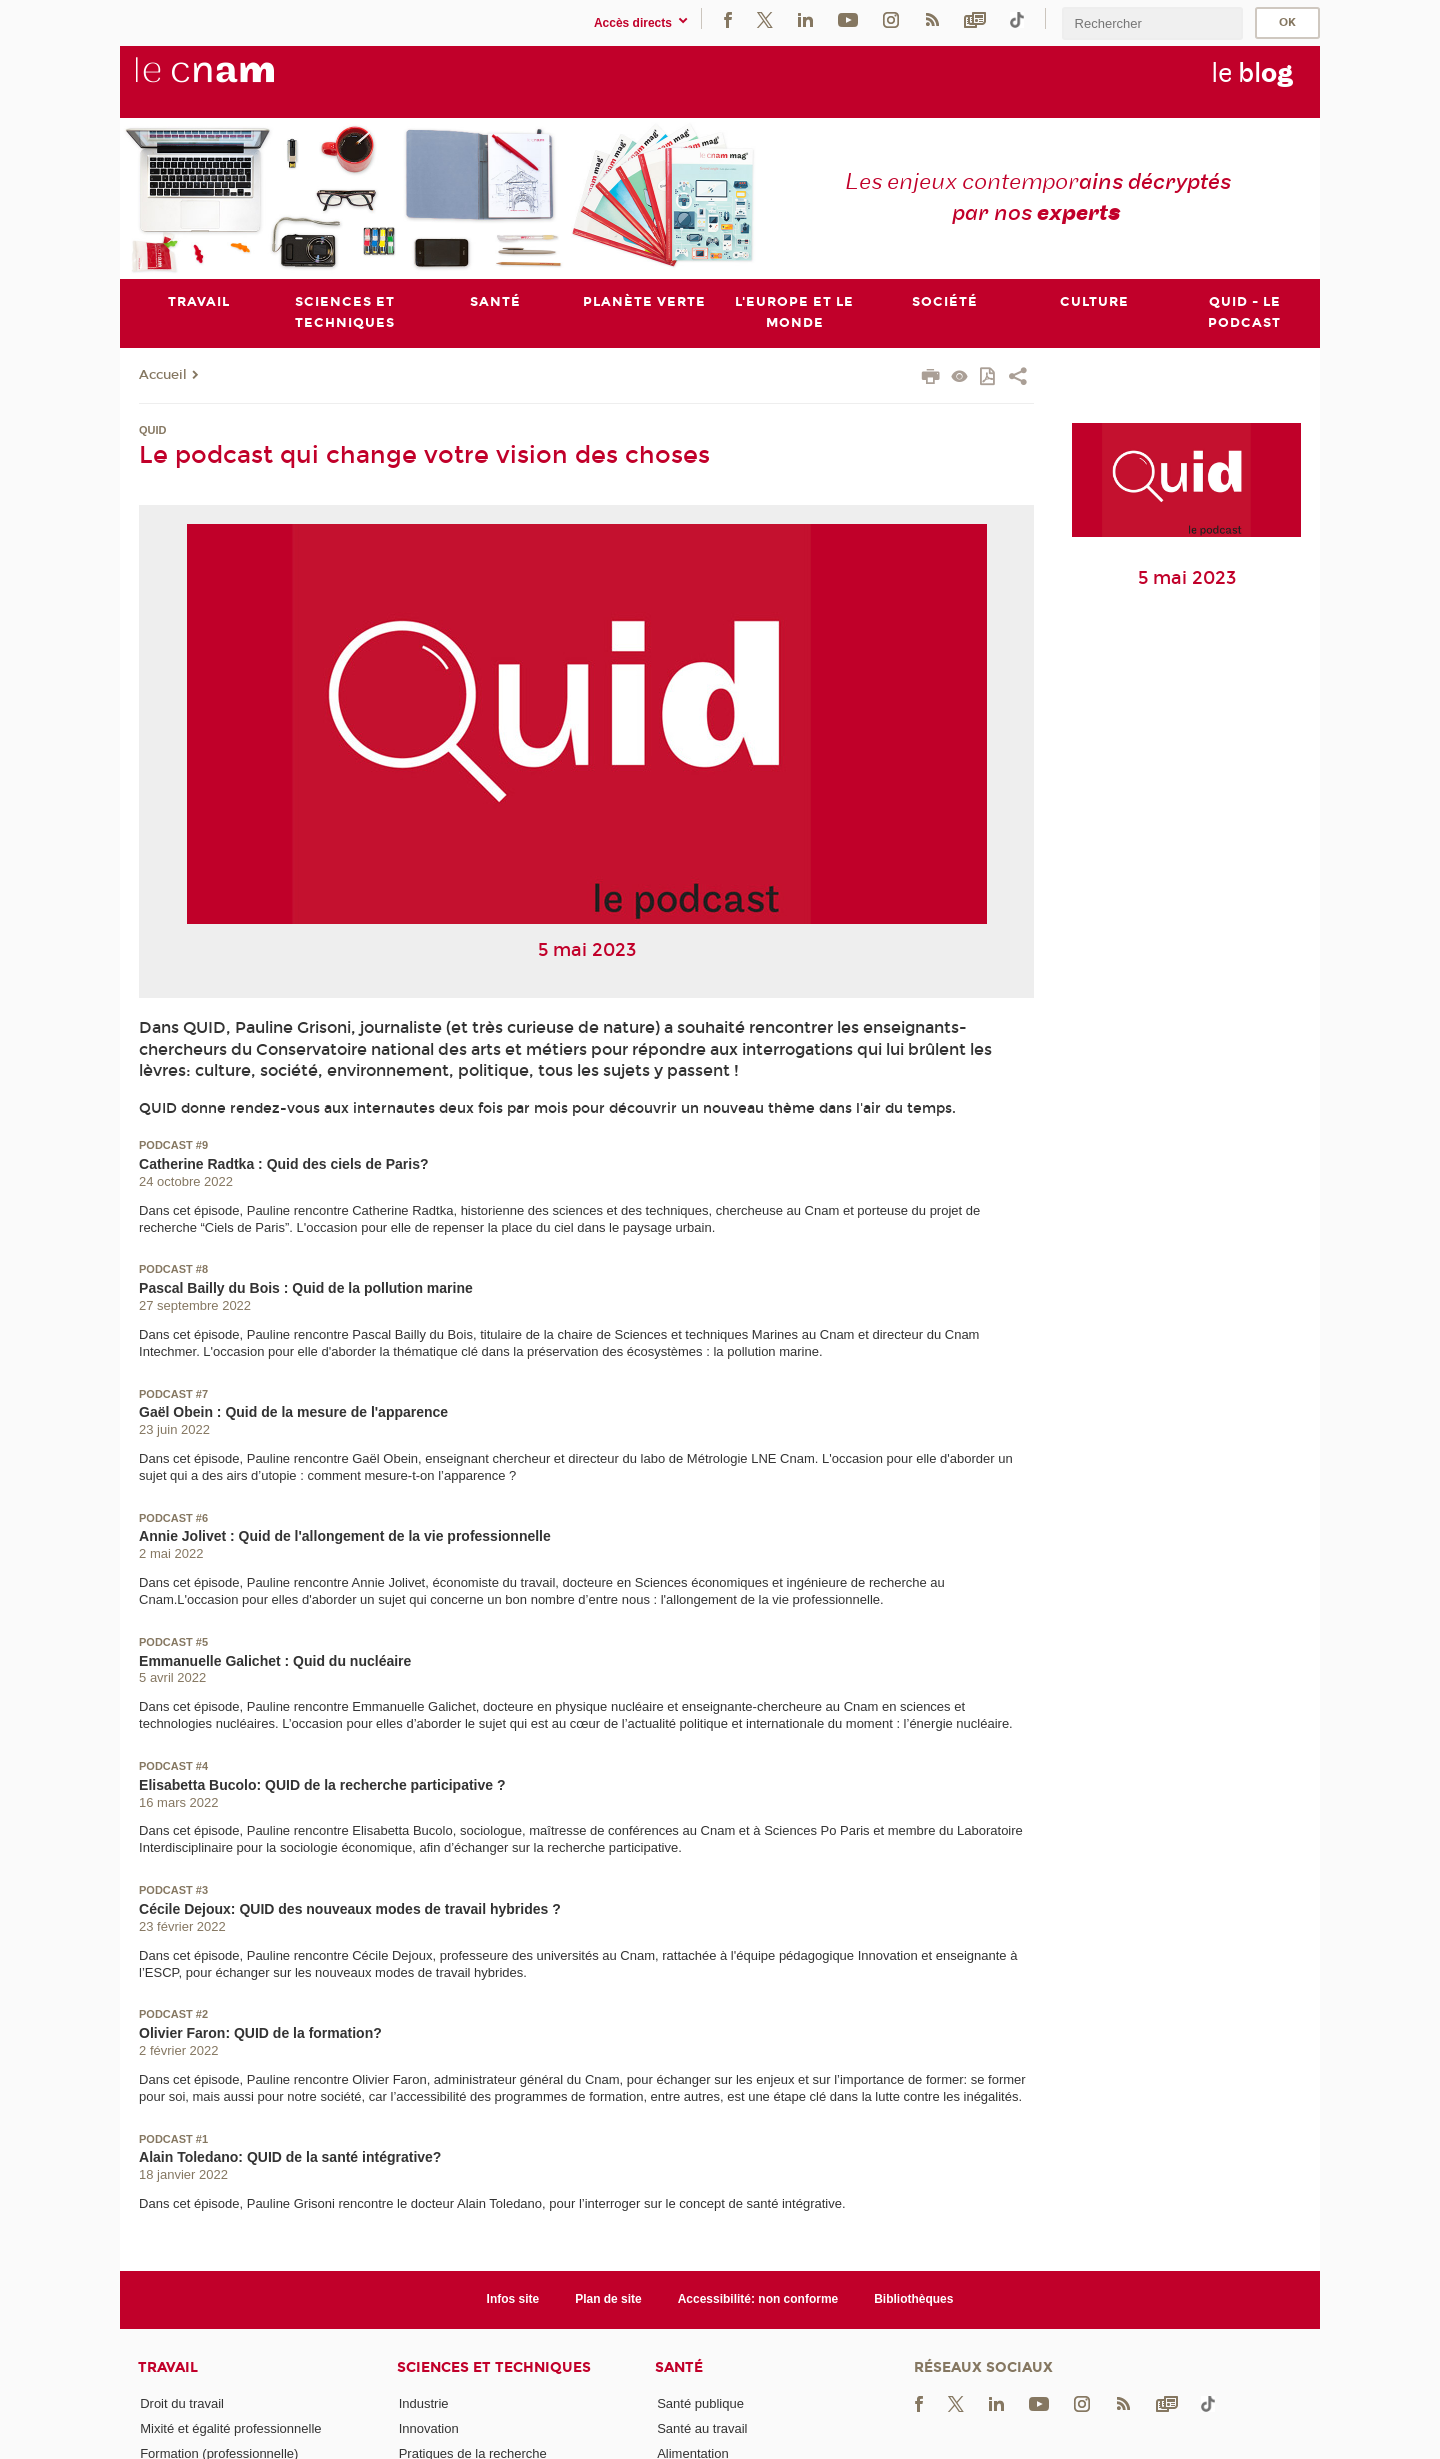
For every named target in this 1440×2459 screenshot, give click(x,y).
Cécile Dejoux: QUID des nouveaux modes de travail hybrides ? (350, 1909)
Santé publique (700, 2403)
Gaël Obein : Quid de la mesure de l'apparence (293, 1412)
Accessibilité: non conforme (758, 2299)
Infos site (513, 2299)
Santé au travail (702, 2428)
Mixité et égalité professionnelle (230, 2428)
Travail (168, 2367)
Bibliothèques (913, 2299)
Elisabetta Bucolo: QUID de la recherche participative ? (322, 1785)
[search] (1152, 23)
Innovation (429, 2428)
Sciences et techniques (494, 2367)
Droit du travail (182, 2403)
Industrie (424, 2403)
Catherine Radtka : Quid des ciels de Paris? (283, 1164)
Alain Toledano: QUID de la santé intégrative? (290, 2157)
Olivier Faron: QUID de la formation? (260, 2033)
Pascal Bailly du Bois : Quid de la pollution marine (306, 1288)
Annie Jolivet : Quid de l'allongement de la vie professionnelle (345, 1536)
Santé (679, 2367)
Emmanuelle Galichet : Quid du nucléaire (275, 1661)
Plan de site (608, 2299)
